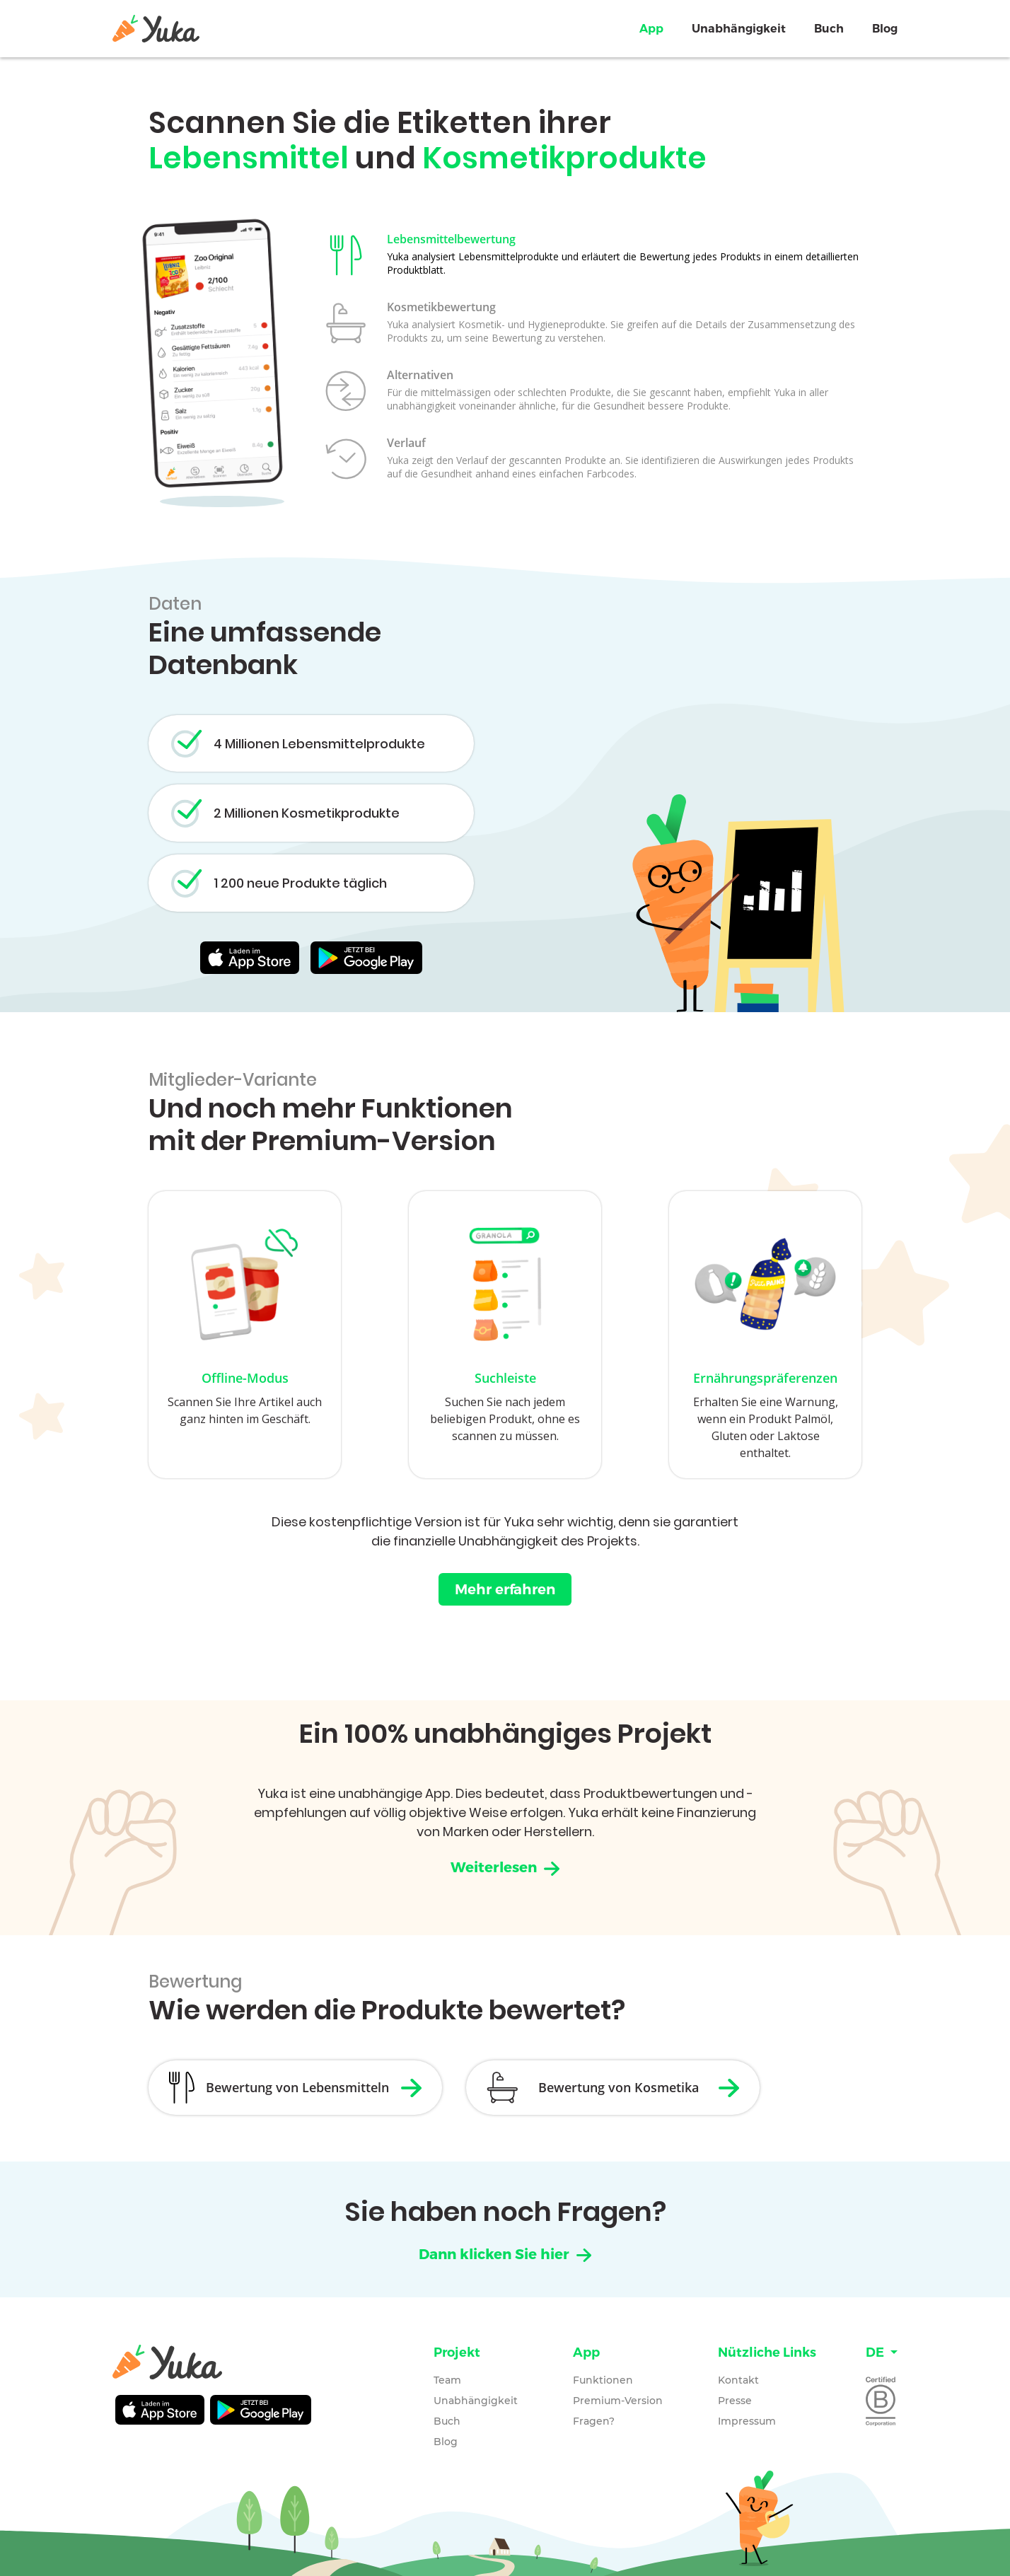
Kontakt (738, 2380)
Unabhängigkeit (739, 28)
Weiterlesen (505, 1868)
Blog (885, 28)
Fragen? (594, 2421)
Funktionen (603, 2380)
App (651, 28)
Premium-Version (618, 2400)
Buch (829, 28)
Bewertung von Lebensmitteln (301, 2089)
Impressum (747, 2421)
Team (447, 2380)
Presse (735, 2400)
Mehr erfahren (505, 1590)
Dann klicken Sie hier (505, 2255)
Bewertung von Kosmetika (635, 2089)
